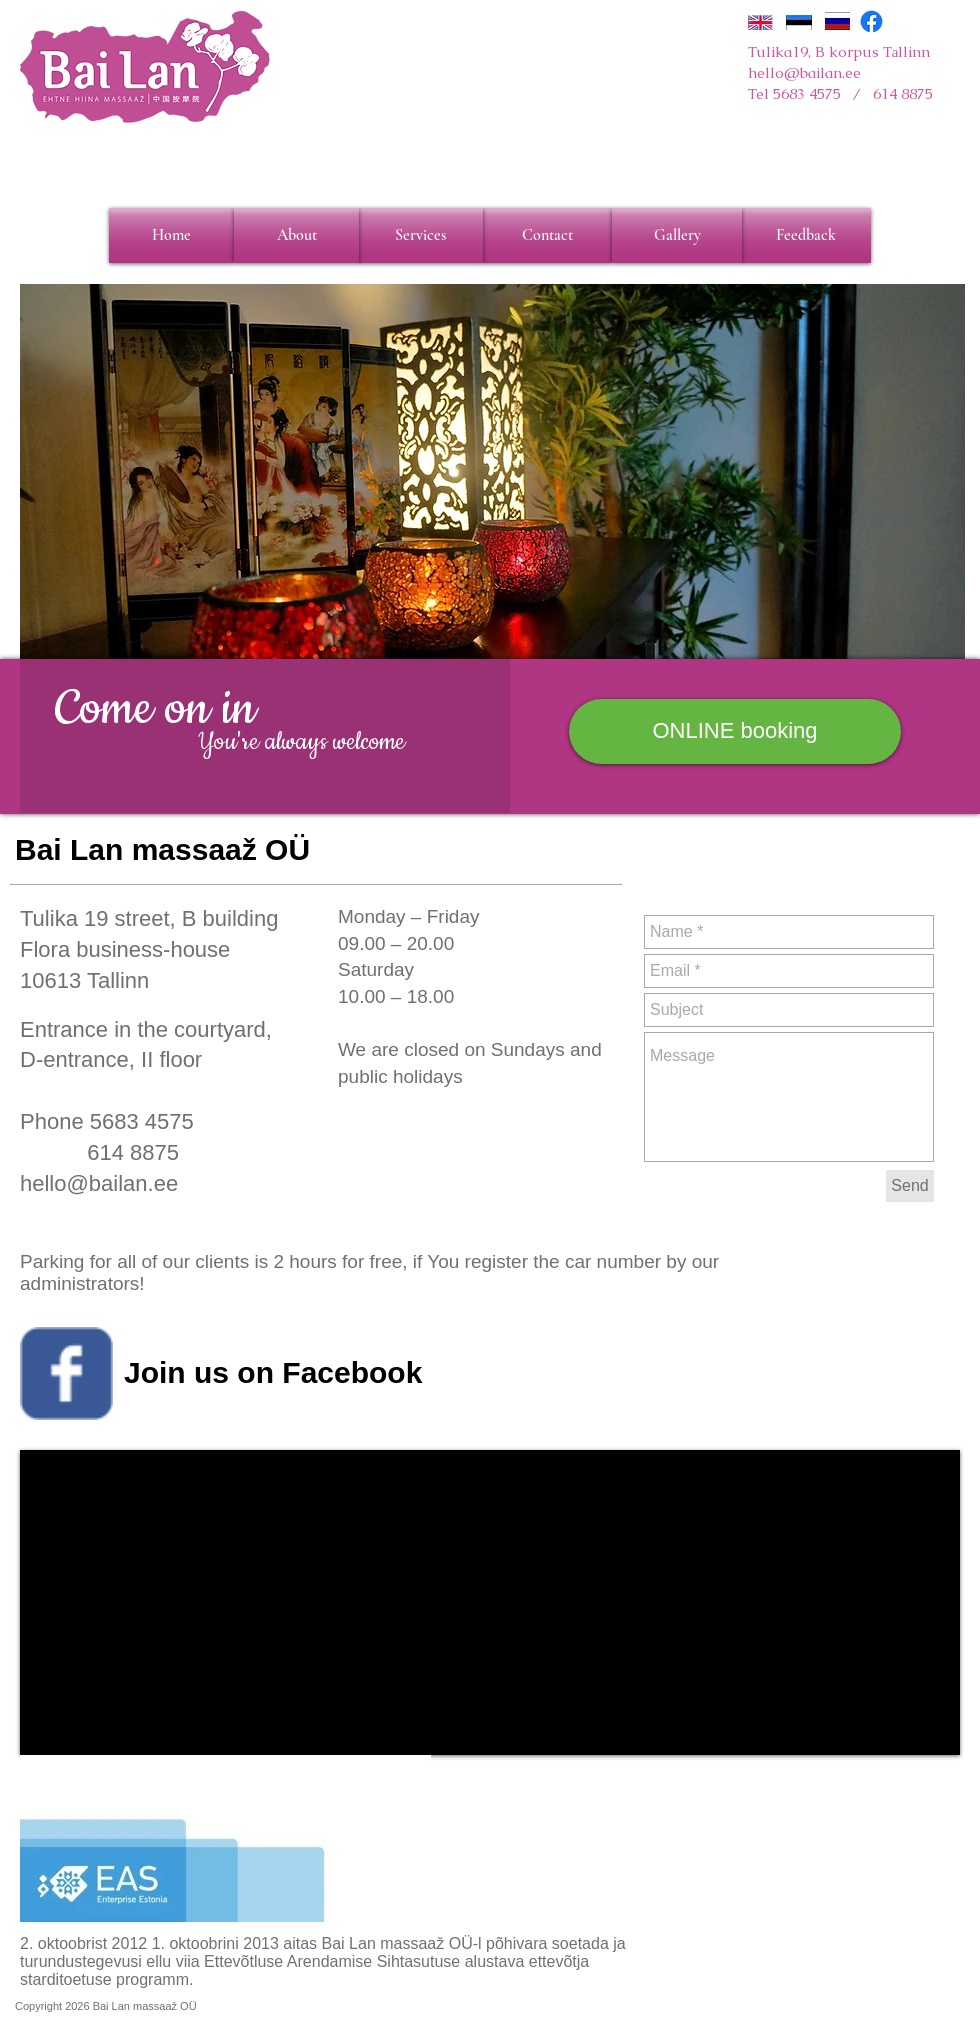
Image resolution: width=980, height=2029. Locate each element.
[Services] (420, 235)
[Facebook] (871, 21)
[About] (296, 235)
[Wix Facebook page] (66, 1373)
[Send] (910, 1186)
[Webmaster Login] (852, 2006)
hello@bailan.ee (804, 72)
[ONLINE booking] (735, 731)
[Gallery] (677, 235)
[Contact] (547, 235)
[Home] (171, 235)
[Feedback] (806, 235)
